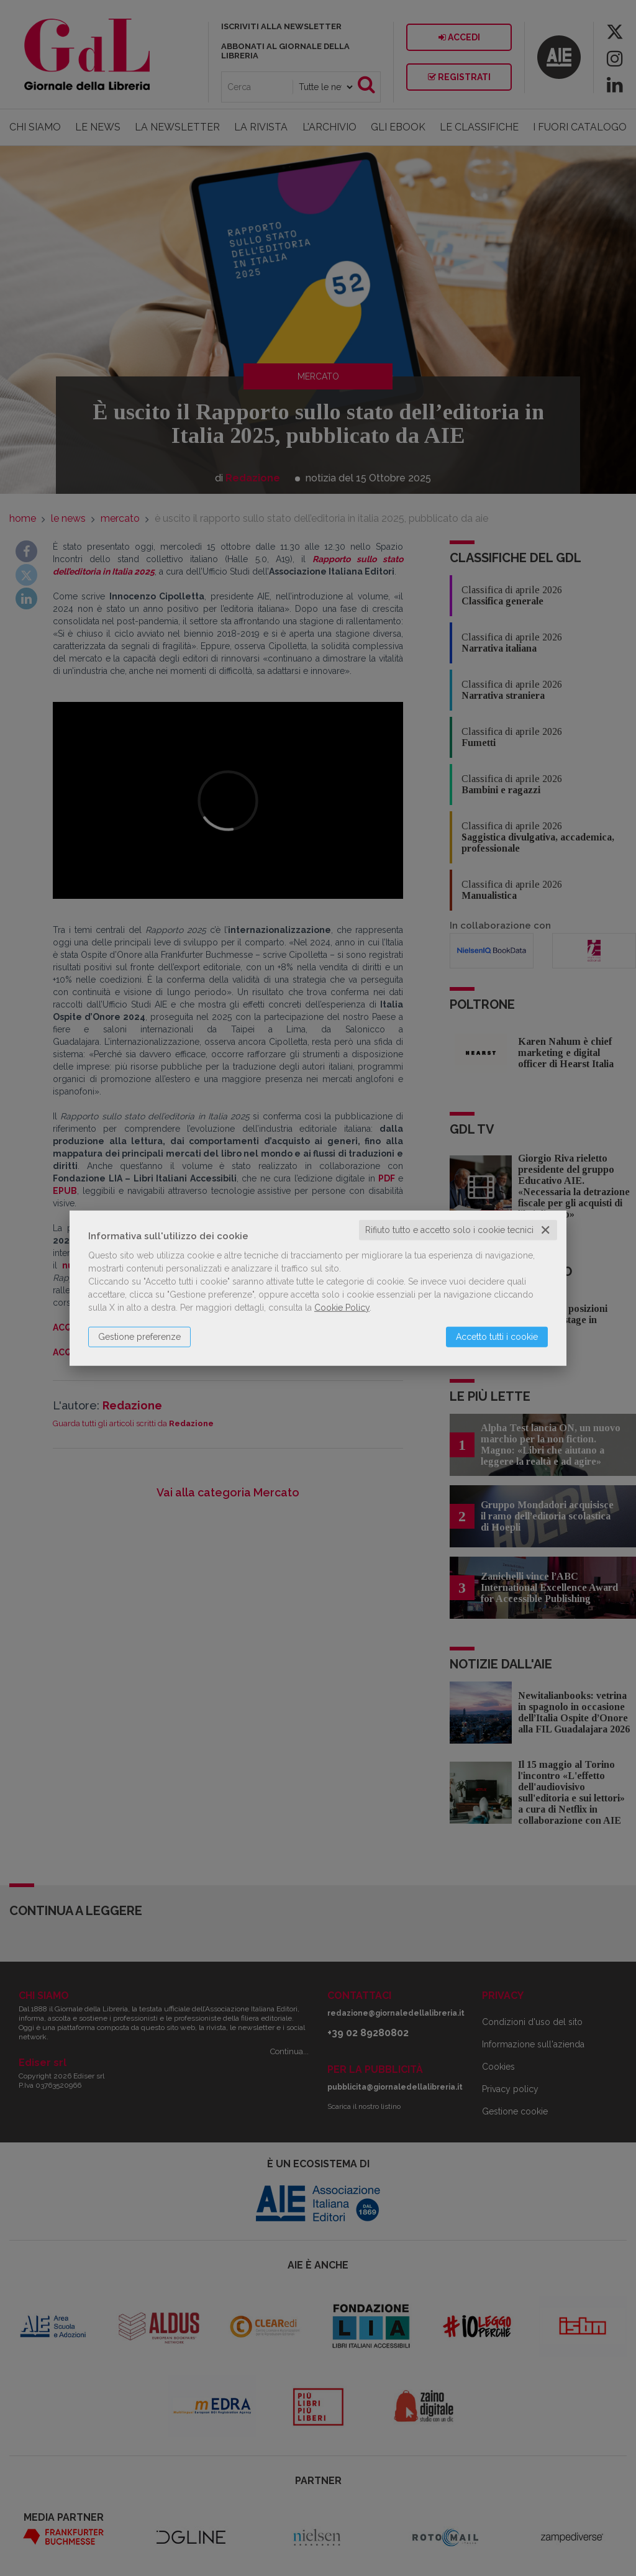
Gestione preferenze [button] (139, 1337)
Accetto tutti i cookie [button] (497, 1337)
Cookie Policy (342, 1308)
